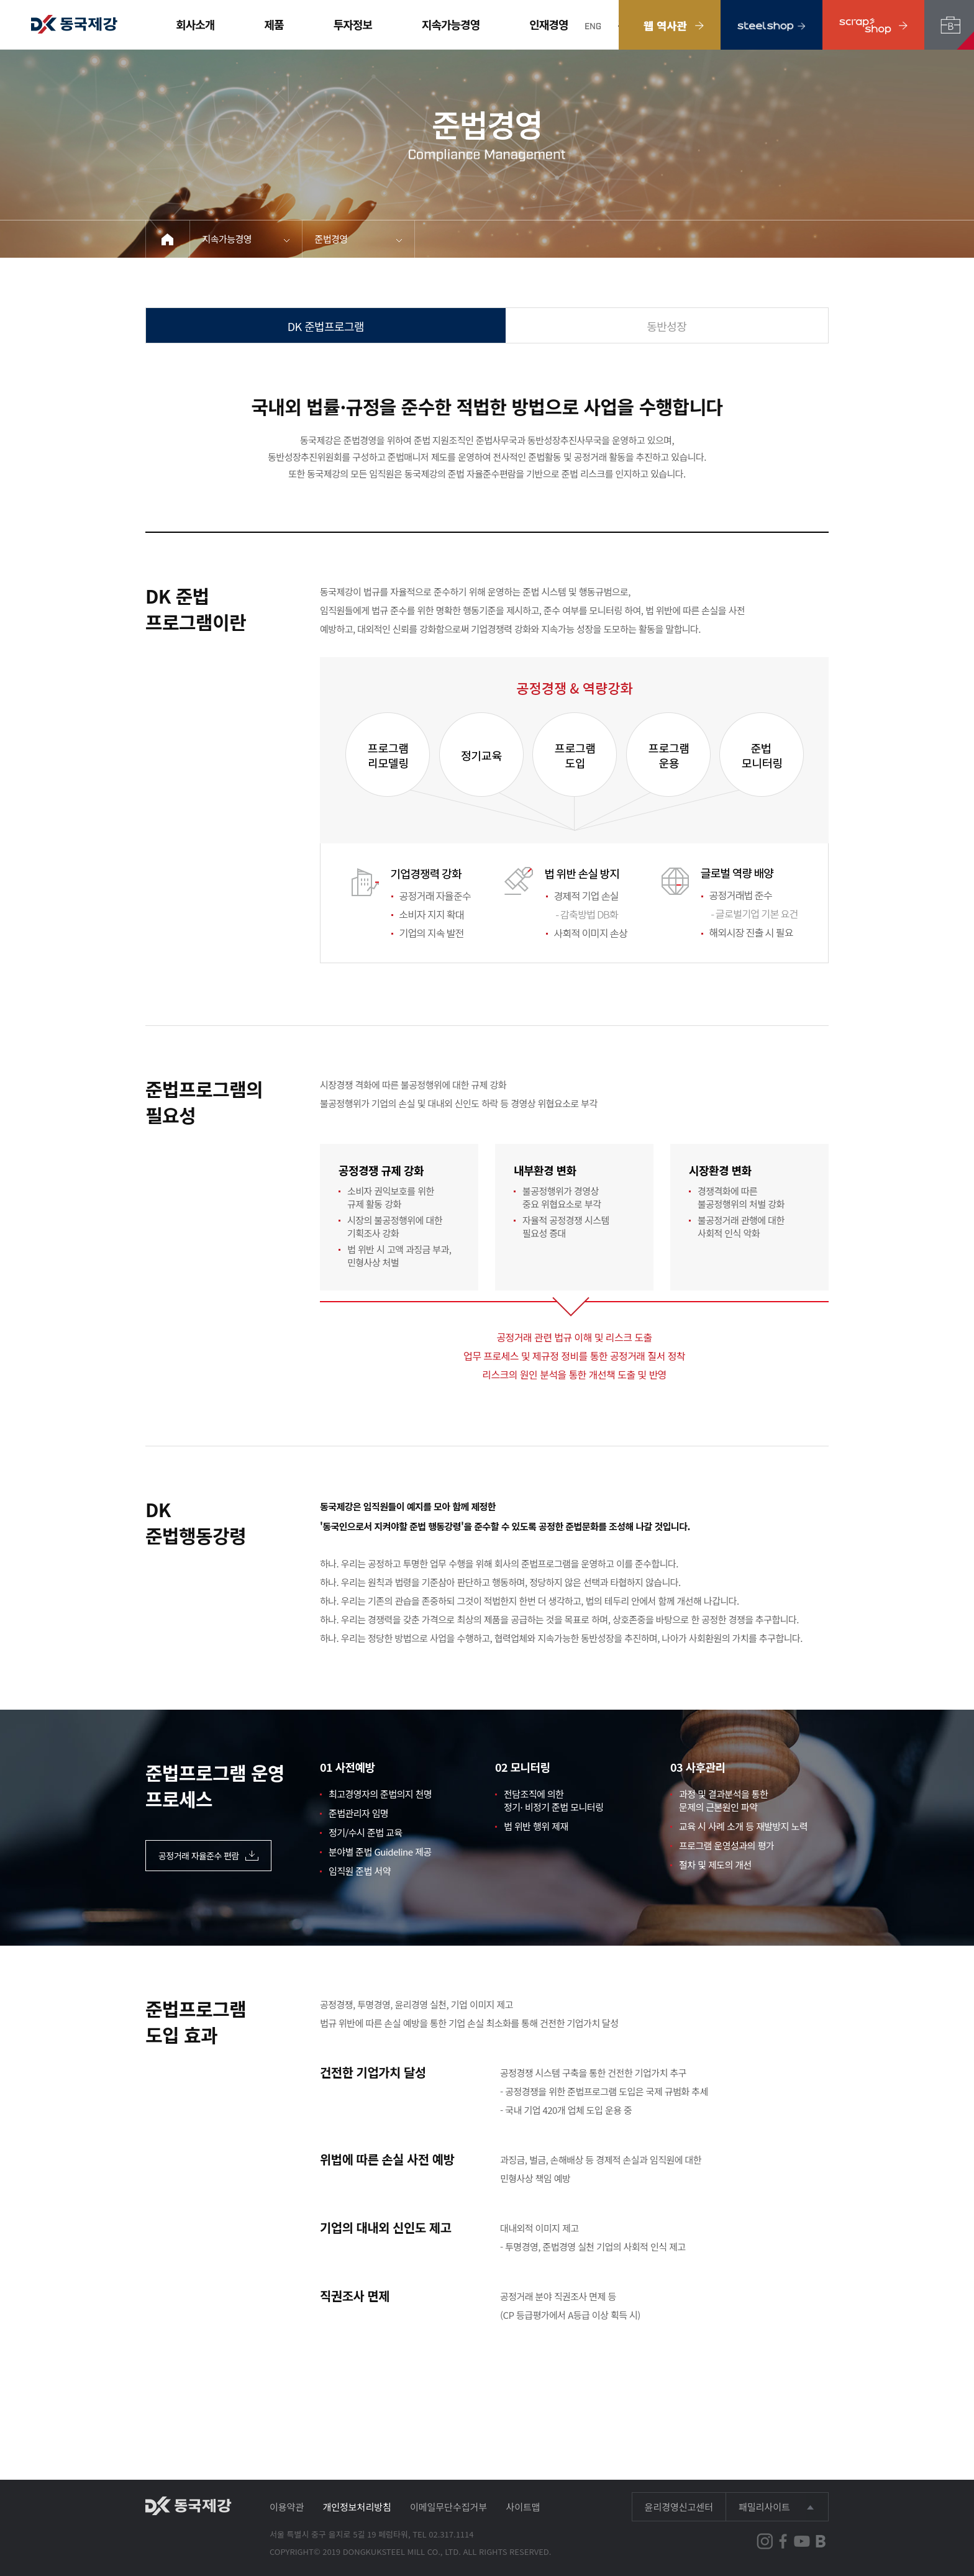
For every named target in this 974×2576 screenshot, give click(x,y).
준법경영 (331, 238)
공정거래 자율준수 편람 (208, 1855)
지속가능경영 (451, 24)
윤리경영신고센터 (679, 2506)
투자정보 (353, 24)
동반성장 (666, 326)
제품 (274, 24)
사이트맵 (523, 2506)
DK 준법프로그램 (326, 326)
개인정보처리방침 (356, 2506)
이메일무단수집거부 (448, 2506)
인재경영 (548, 24)
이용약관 (287, 2506)
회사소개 (195, 24)
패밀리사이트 (764, 2506)
